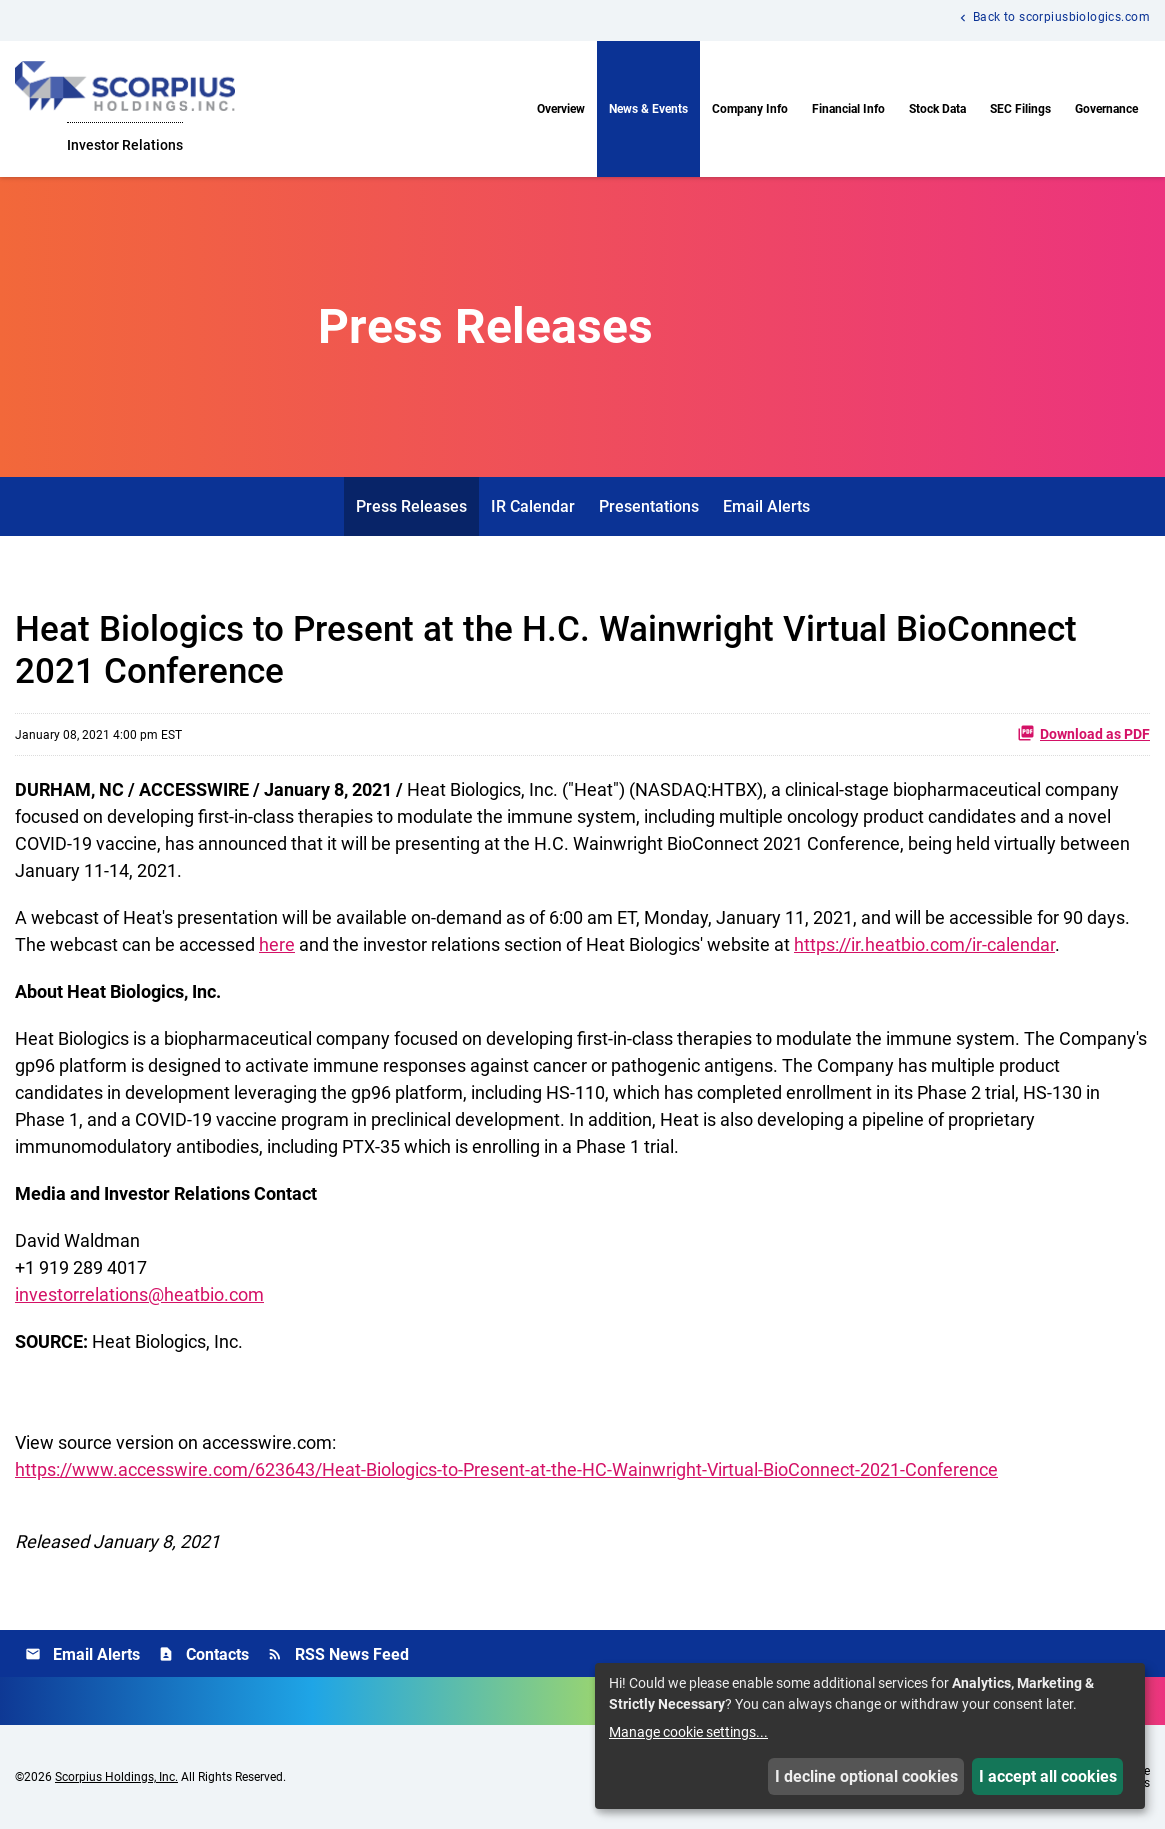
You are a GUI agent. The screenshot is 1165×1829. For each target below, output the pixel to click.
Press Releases (411, 506)
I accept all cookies (1048, 1776)
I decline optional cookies (866, 1776)
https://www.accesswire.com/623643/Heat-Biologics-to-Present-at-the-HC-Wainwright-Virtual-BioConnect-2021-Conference (506, 1469)
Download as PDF (1083, 733)
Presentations (649, 506)
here (277, 944)
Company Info (750, 109)
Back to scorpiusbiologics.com (1061, 17)
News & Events (648, 109)
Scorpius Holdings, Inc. (116, 1777)
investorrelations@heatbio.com (139, 1294)
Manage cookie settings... (688, 1732)
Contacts (203, 1654)
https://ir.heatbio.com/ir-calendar (924, 944)
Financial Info (848, 109)
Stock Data (937, 109)
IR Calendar (533, 506)
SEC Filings (1020, 109)
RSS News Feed (338, 1654)
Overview (561, 109)
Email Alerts (766, 506)
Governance (1106, 109)
